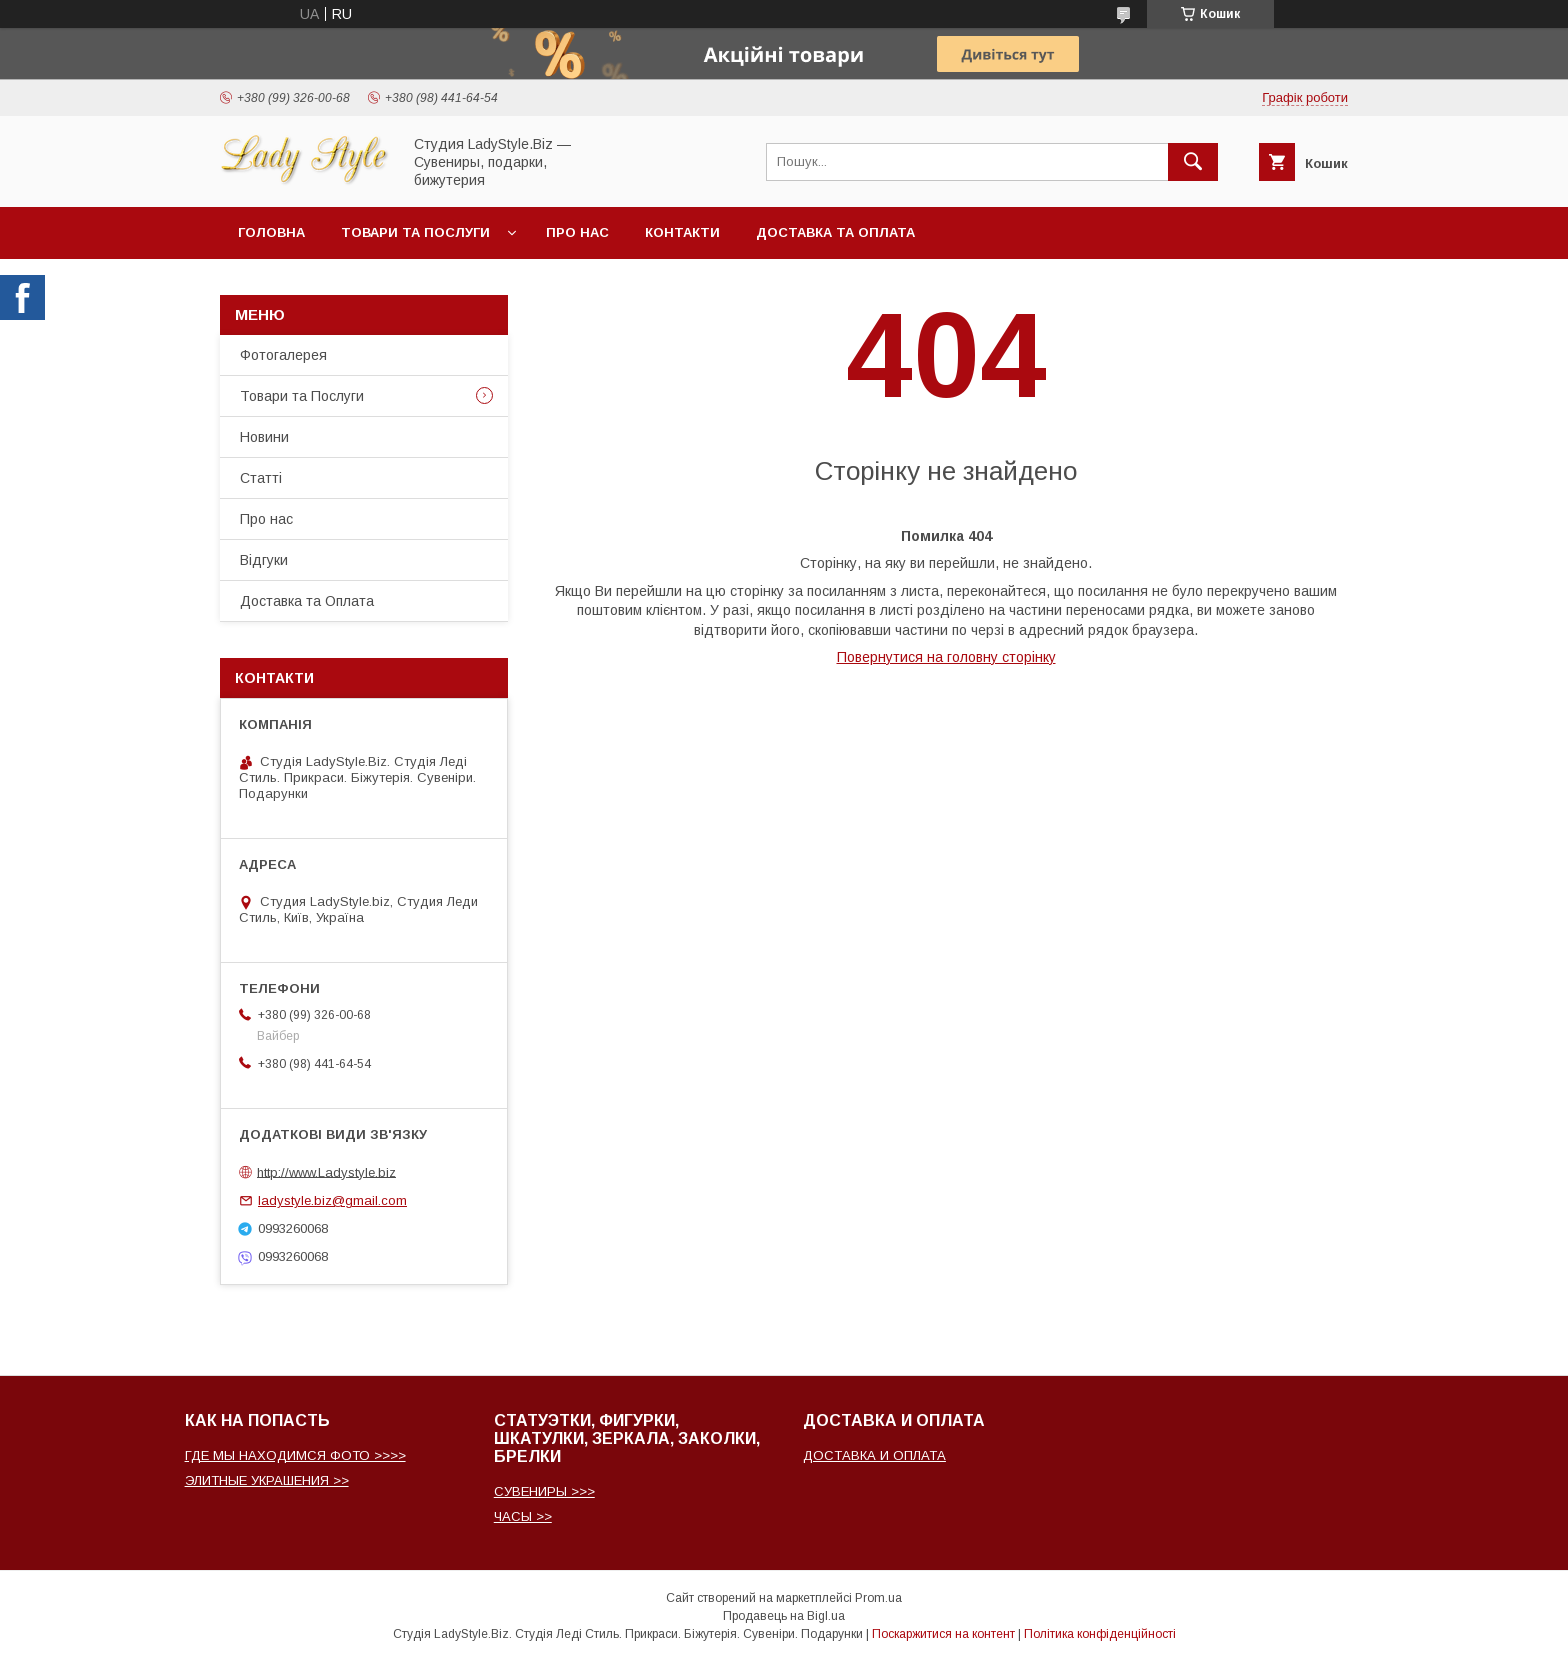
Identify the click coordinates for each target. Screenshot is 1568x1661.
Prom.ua (878, 1598)
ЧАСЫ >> (523, 1516)
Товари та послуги (415, 232)
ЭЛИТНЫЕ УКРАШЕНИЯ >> (267, 1480)
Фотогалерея (283, 355)
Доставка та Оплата (835, 232)
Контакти (682, 232)
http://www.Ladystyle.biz (326, 1171)
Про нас (577, 232)
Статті (261, 478)
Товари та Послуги (302, 396)
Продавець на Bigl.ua (784, 1616)
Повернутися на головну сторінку (946, 657)
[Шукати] (1193, 162)
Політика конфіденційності (1100, 1634)
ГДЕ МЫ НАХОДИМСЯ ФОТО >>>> (295, 1455)
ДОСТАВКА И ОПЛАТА (874, 1455)
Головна (271, 232)
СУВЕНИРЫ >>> (544, 1491)
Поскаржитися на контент (943, 1634)
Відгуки (264, 560)
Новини (264, 437)
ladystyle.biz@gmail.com (332, 1200)
